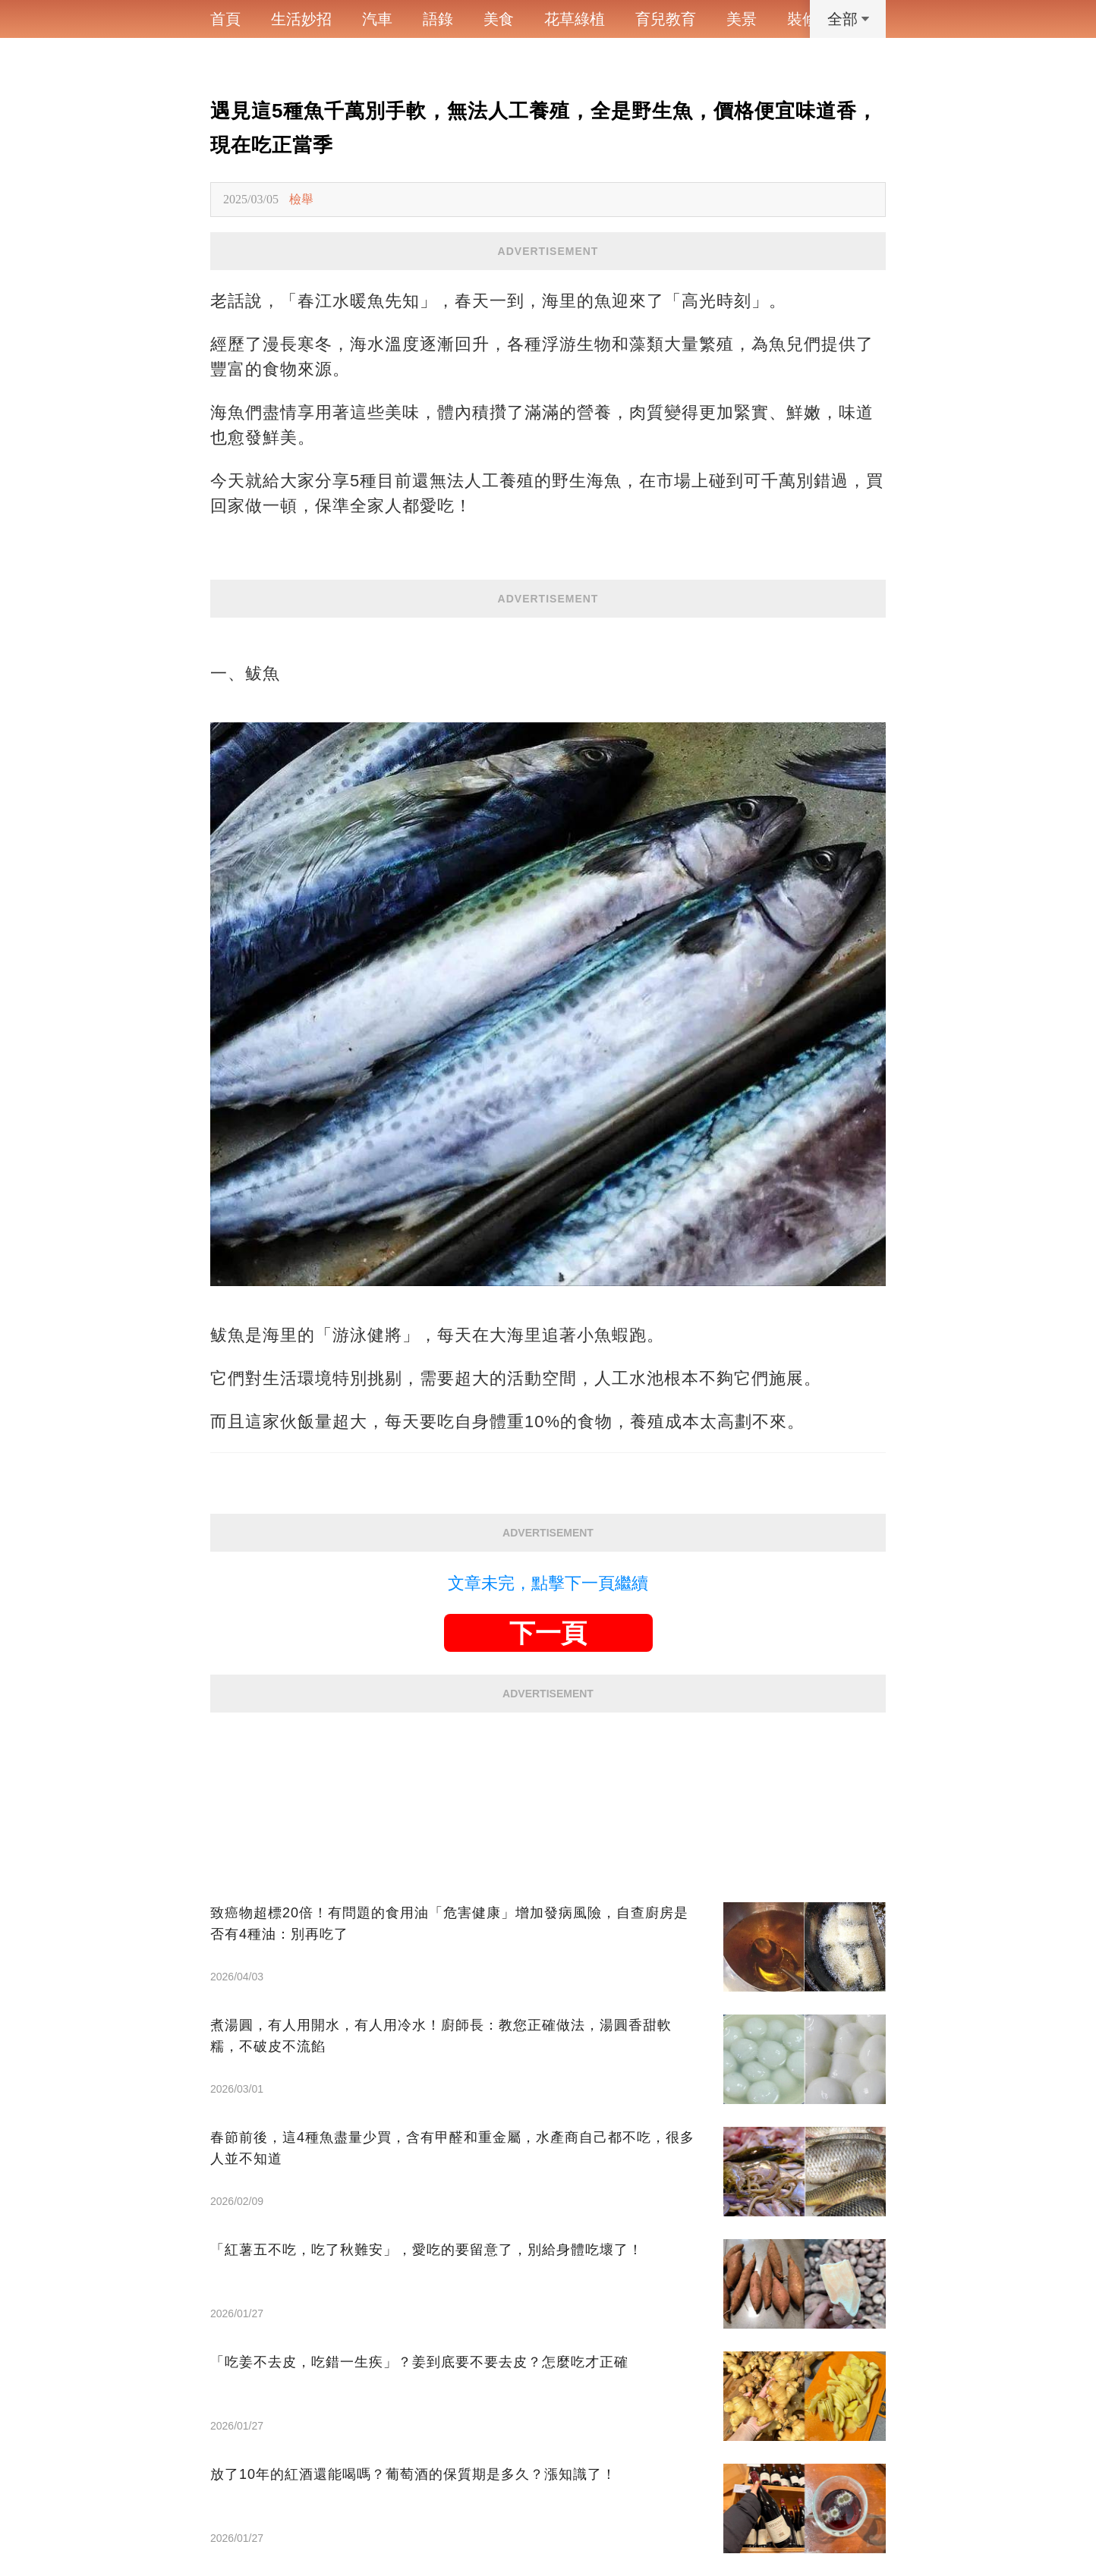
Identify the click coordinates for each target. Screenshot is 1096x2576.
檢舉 (301, 199)
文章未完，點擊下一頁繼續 (548, 1583)
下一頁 (548, 1632)
